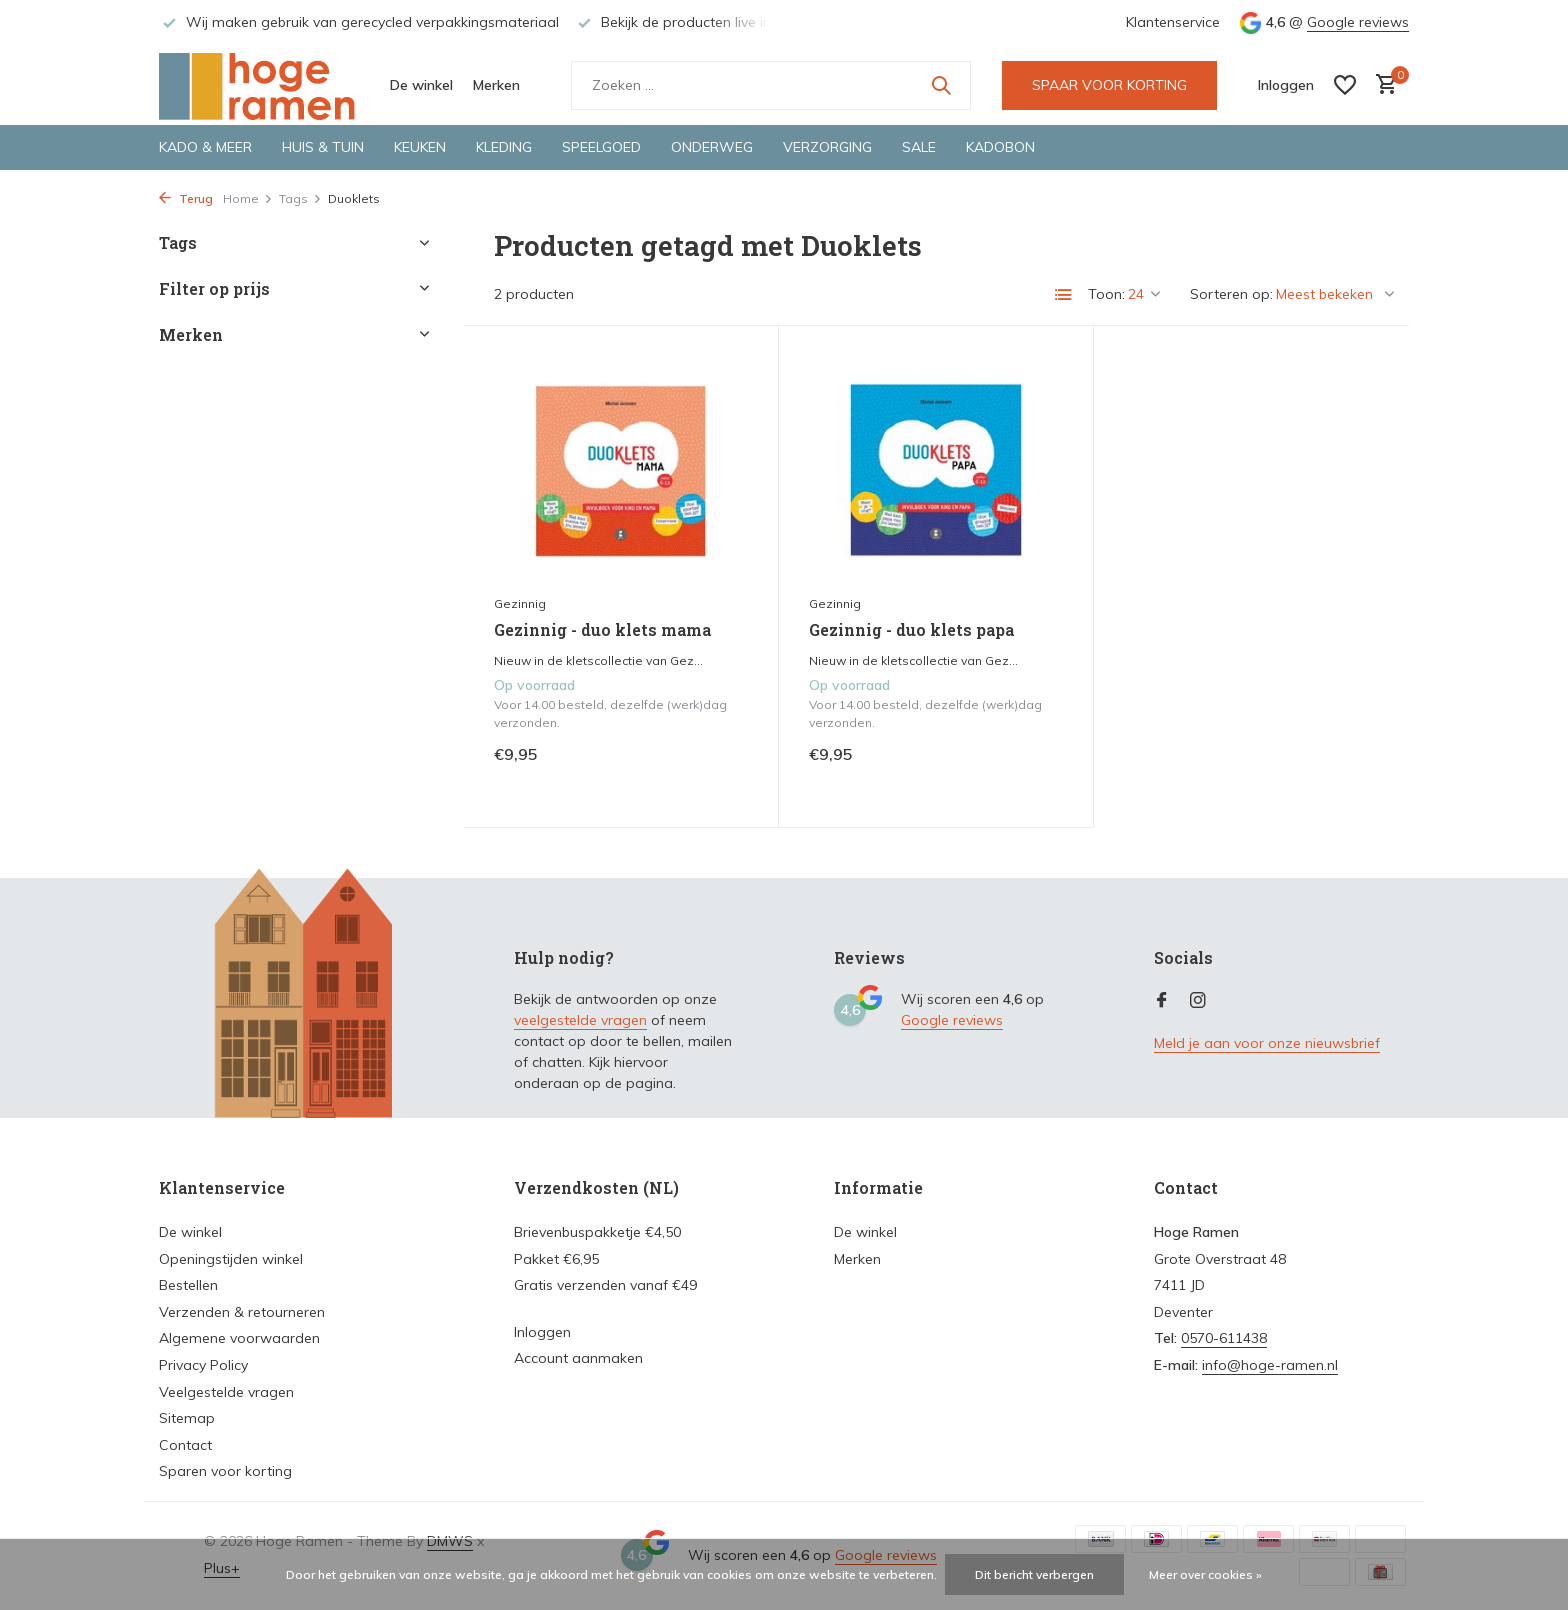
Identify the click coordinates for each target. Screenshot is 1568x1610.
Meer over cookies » (1205, 1574)
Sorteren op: (1231, 294)
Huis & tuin (323, 147)
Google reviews (1358, 22)
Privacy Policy (203, 1365)
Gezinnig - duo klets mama (602, 630)
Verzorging (827, 147)
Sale (919, 147)
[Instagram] (1198, 1001)
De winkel (421, 85)
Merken (496, 85)
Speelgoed (601, 147)
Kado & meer (205, 147)
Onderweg (712, 147)
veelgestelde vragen (580, 1020)
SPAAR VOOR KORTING (1109, 85)
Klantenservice (1173, 22)
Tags (300, 198)
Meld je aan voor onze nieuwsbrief (1267, 1043)
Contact (185, 1445)
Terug (186, 198)
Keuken (420, 147)
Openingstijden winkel (231, 1259)
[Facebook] (1162, 1001)
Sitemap (187, 1418)
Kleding (504, 147)
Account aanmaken (578, 1358)
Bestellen (188, 1285)
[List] (1064, 295)
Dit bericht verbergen (1034, 1574)
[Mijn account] (1286, 85)
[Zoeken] (771, 85)
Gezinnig (520, 603)
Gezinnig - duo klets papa (911, 630)
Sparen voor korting (225, 1471)
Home (248, 198)
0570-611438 (1224, 1338)
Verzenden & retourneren (242, 1312)
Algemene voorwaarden (239, 1338)
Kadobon (1000, 147)
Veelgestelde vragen (226, 1392)
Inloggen (542, 1332)
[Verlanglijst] (1345, 85)
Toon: (1106, 294)
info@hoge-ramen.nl (1270, 1365)
